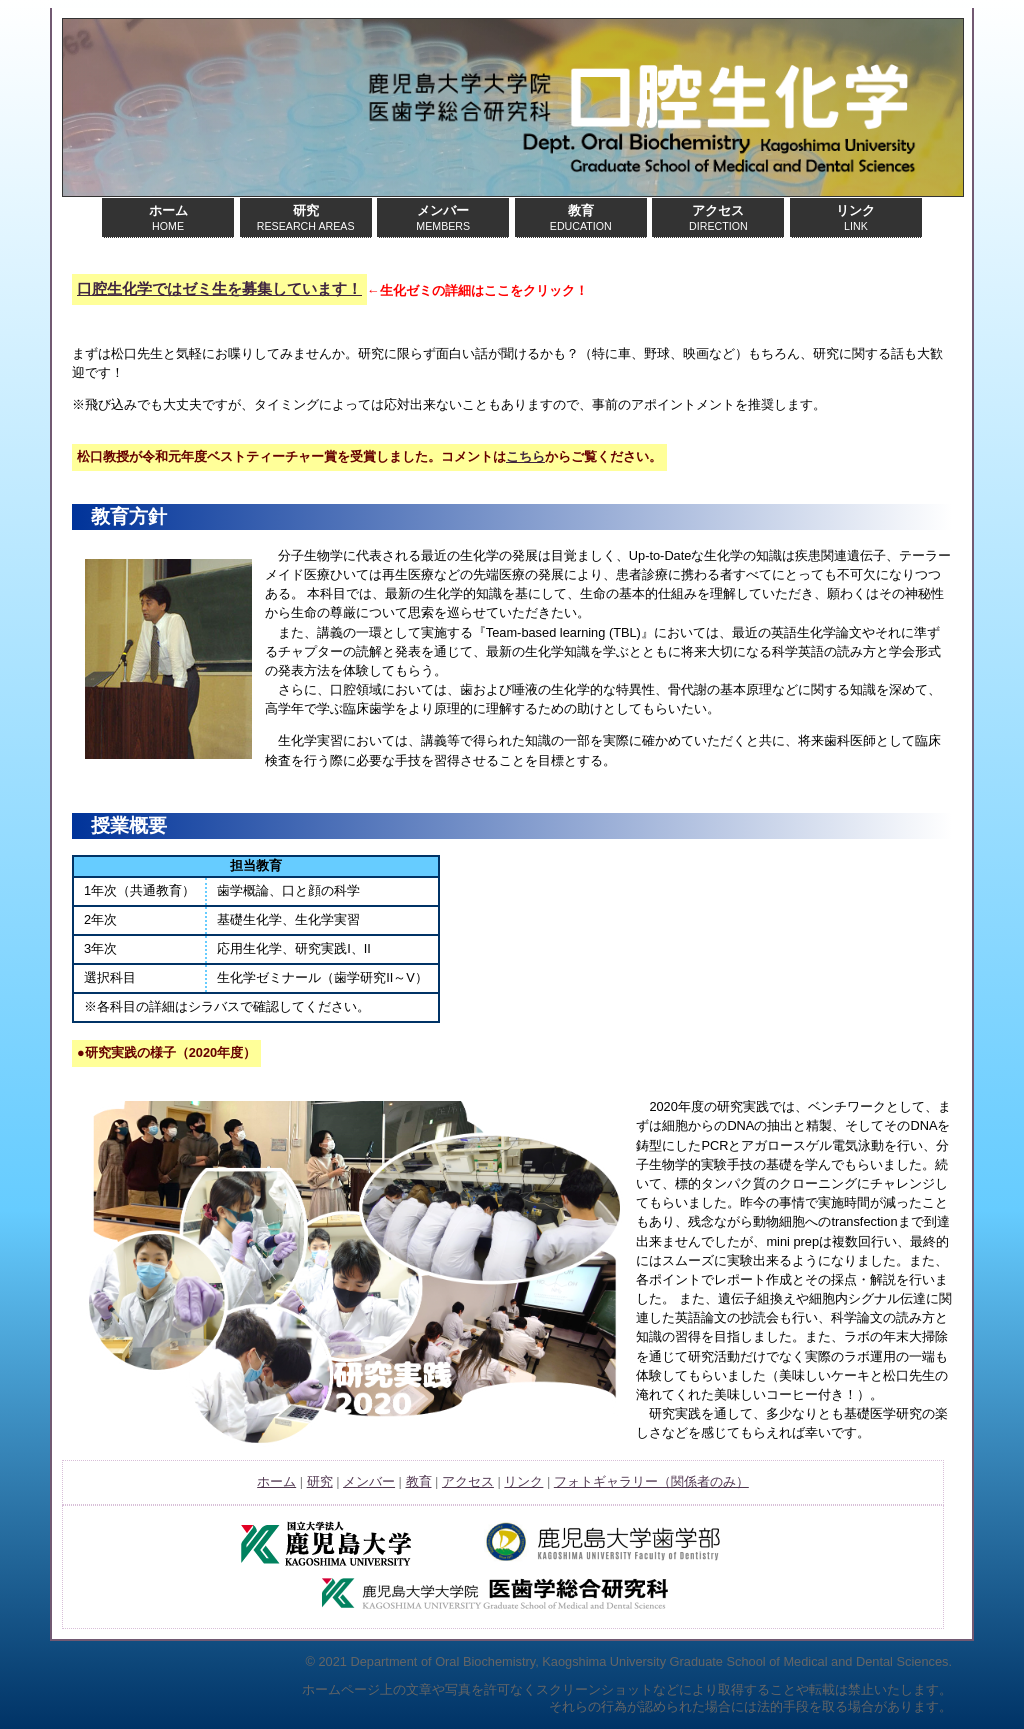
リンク (523, 1481)
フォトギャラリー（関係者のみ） (651, 1481)
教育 (419, 1481)
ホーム (276, 1481)
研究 (320, 1481)
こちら (525, 456)
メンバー (369, 1481)
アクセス (468, 1481)
